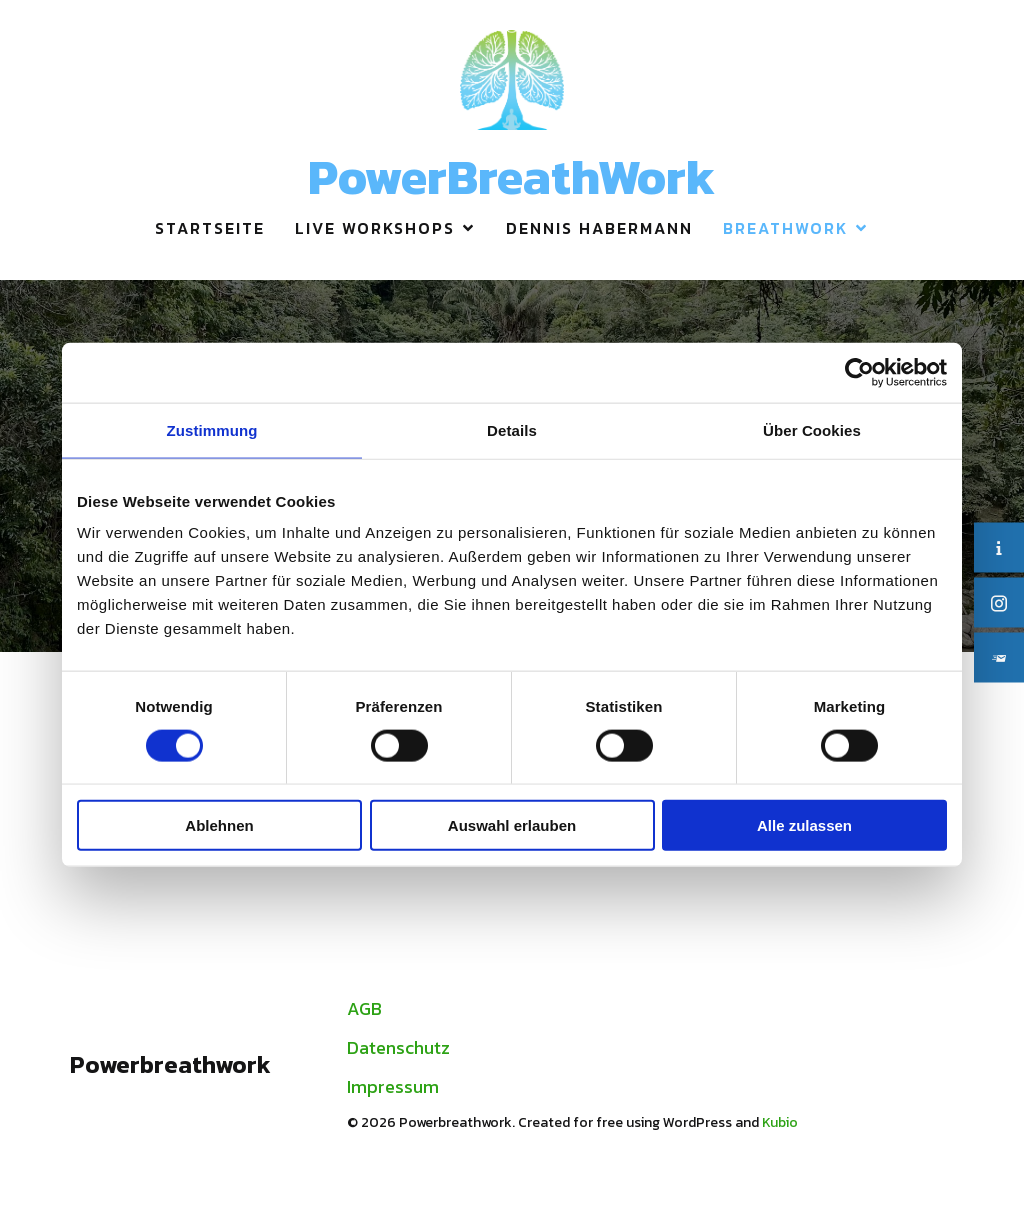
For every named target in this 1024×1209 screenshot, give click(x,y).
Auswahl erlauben (512, 825)
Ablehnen (219, 825)
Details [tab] (512, 429)
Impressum (393, 1086)
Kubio (780, 1122)
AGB (364, 1008)
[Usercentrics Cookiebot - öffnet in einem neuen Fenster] (859, 372)
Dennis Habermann (599, 228)
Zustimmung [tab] (212, 429)
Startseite (210, 228)
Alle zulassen (804, 825)
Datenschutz (398, 1047)
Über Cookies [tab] (812, 429)
